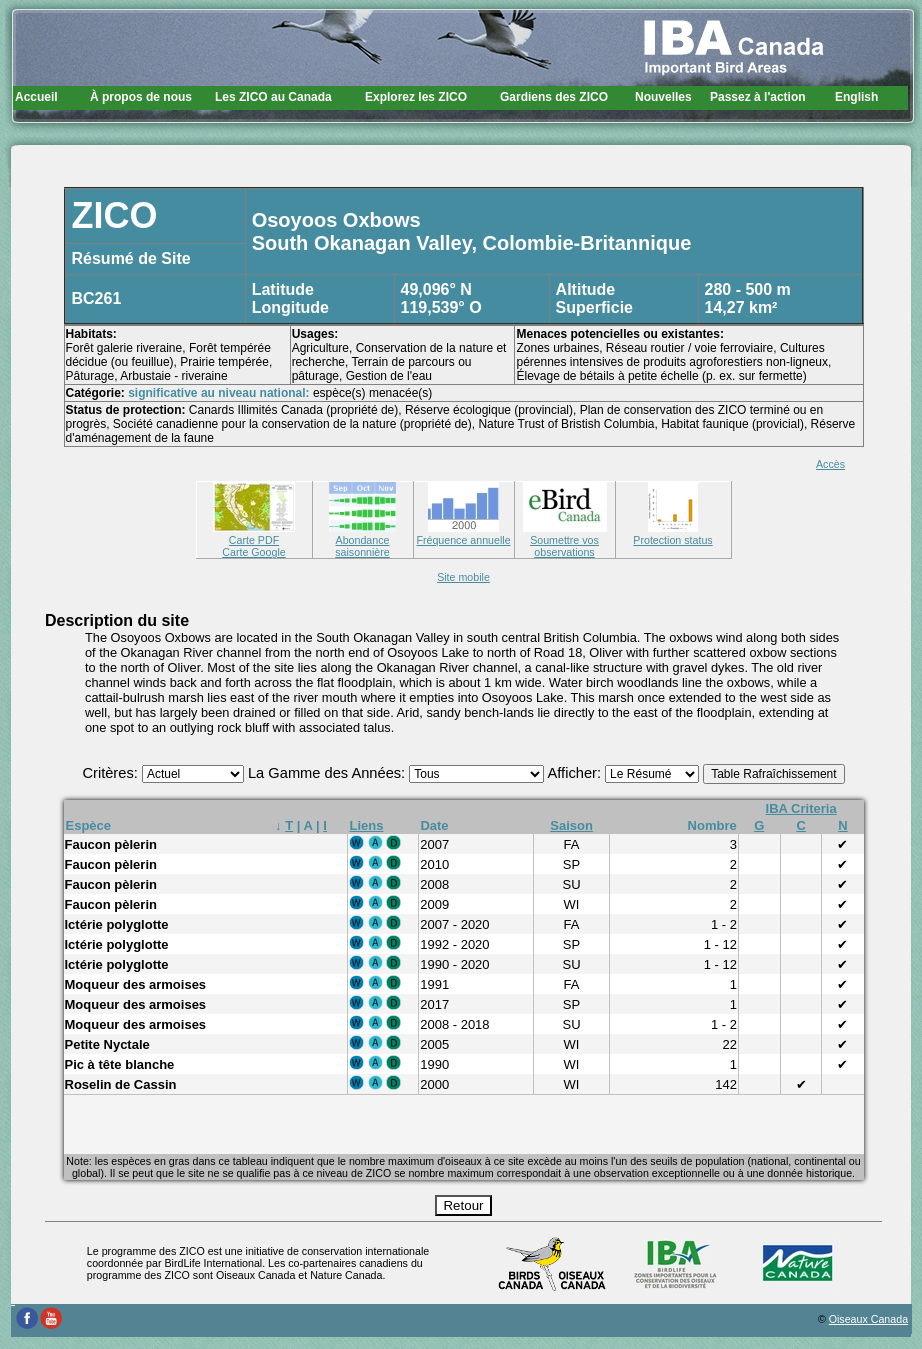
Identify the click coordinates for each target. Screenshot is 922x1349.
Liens (367, 825)
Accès (830, 464)
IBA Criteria (801, 808)
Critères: (111, 773)
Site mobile (463, 577)
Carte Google (253, 552)
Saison (571, 825)
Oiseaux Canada (868, 1319)
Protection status (672, 534)
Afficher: (577, 773)
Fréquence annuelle (463, 534)
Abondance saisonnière (362, 540)
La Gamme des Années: (328, 773)
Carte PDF (254, 534)
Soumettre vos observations (565, 540)
